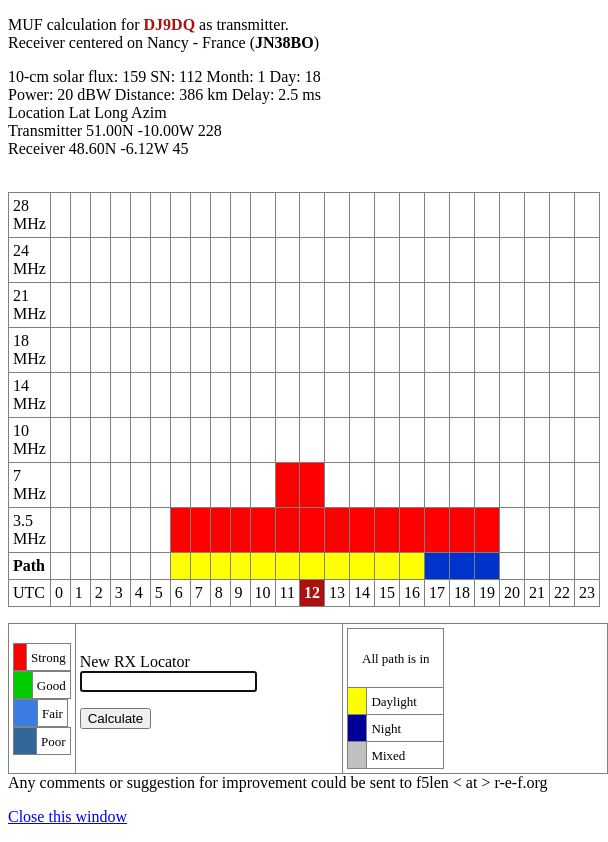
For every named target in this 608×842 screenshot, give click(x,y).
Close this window (67, 816)
